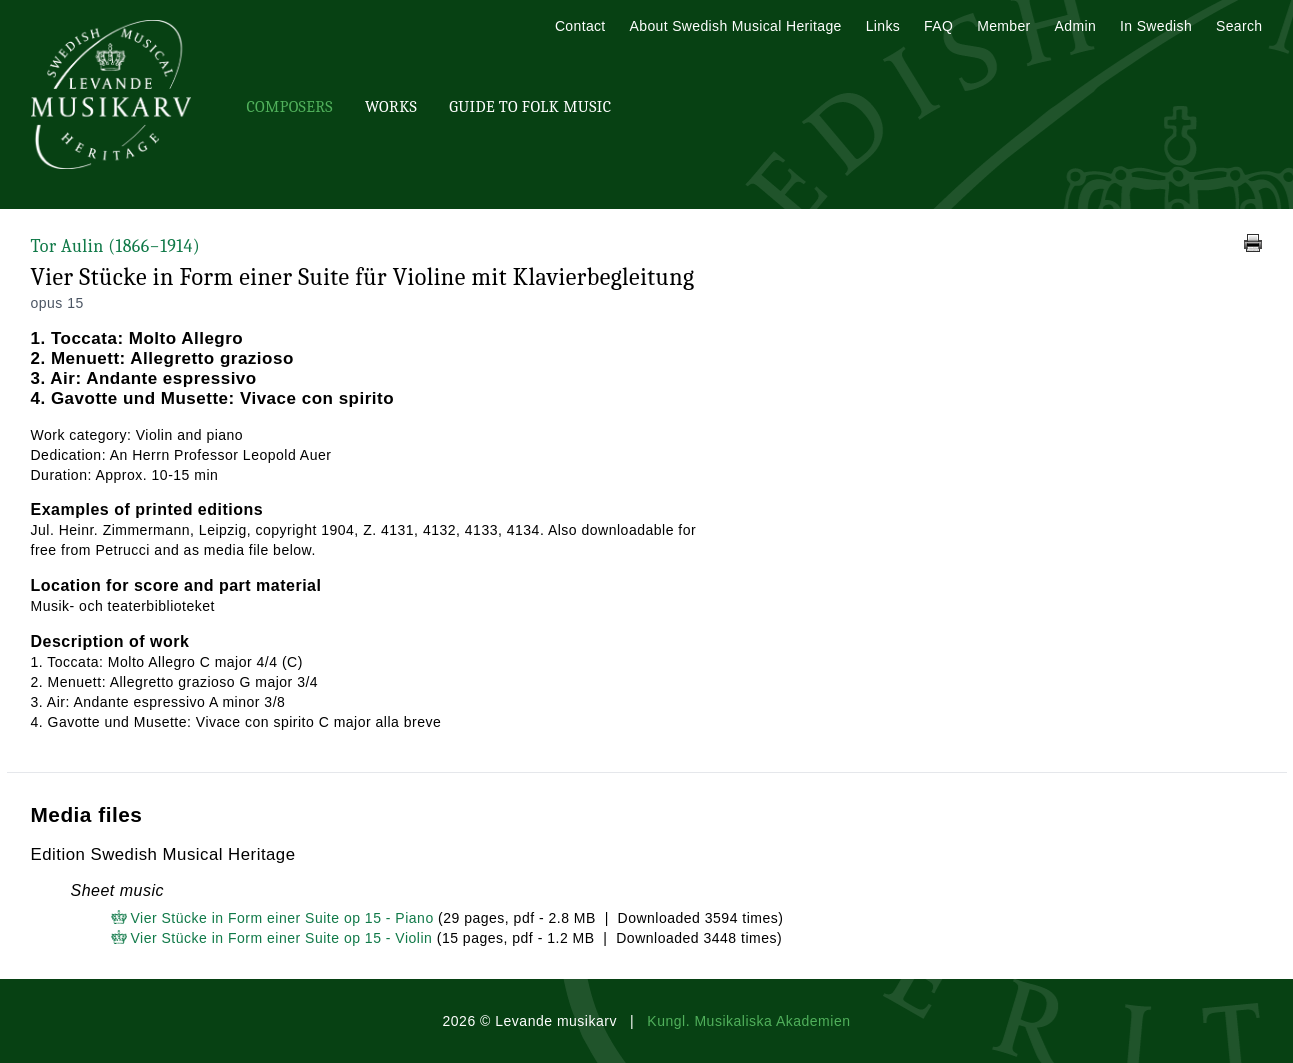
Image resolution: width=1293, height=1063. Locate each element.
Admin (1075, 26)
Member (1003, 26)
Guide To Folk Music (530, 107)
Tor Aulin (116, 246)
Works (391, 107)
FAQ (938, 26)
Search (1239, 26)
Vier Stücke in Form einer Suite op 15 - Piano (282, 918)
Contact (580, 26)
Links (883, 26)
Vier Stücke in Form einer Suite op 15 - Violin (282, 938)
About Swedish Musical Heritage (736, 26)
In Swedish (1156, 26)
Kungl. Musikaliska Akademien (748, 1021)
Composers (290, 107)
